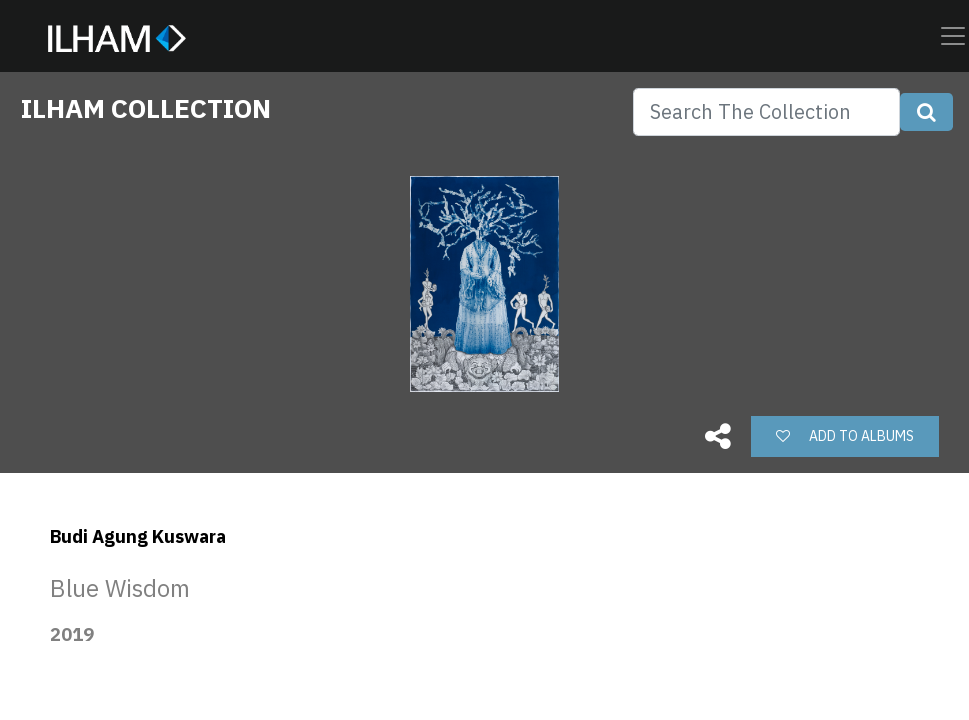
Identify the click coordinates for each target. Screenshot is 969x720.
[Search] (766, 112)
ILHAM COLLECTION (146, 108)
